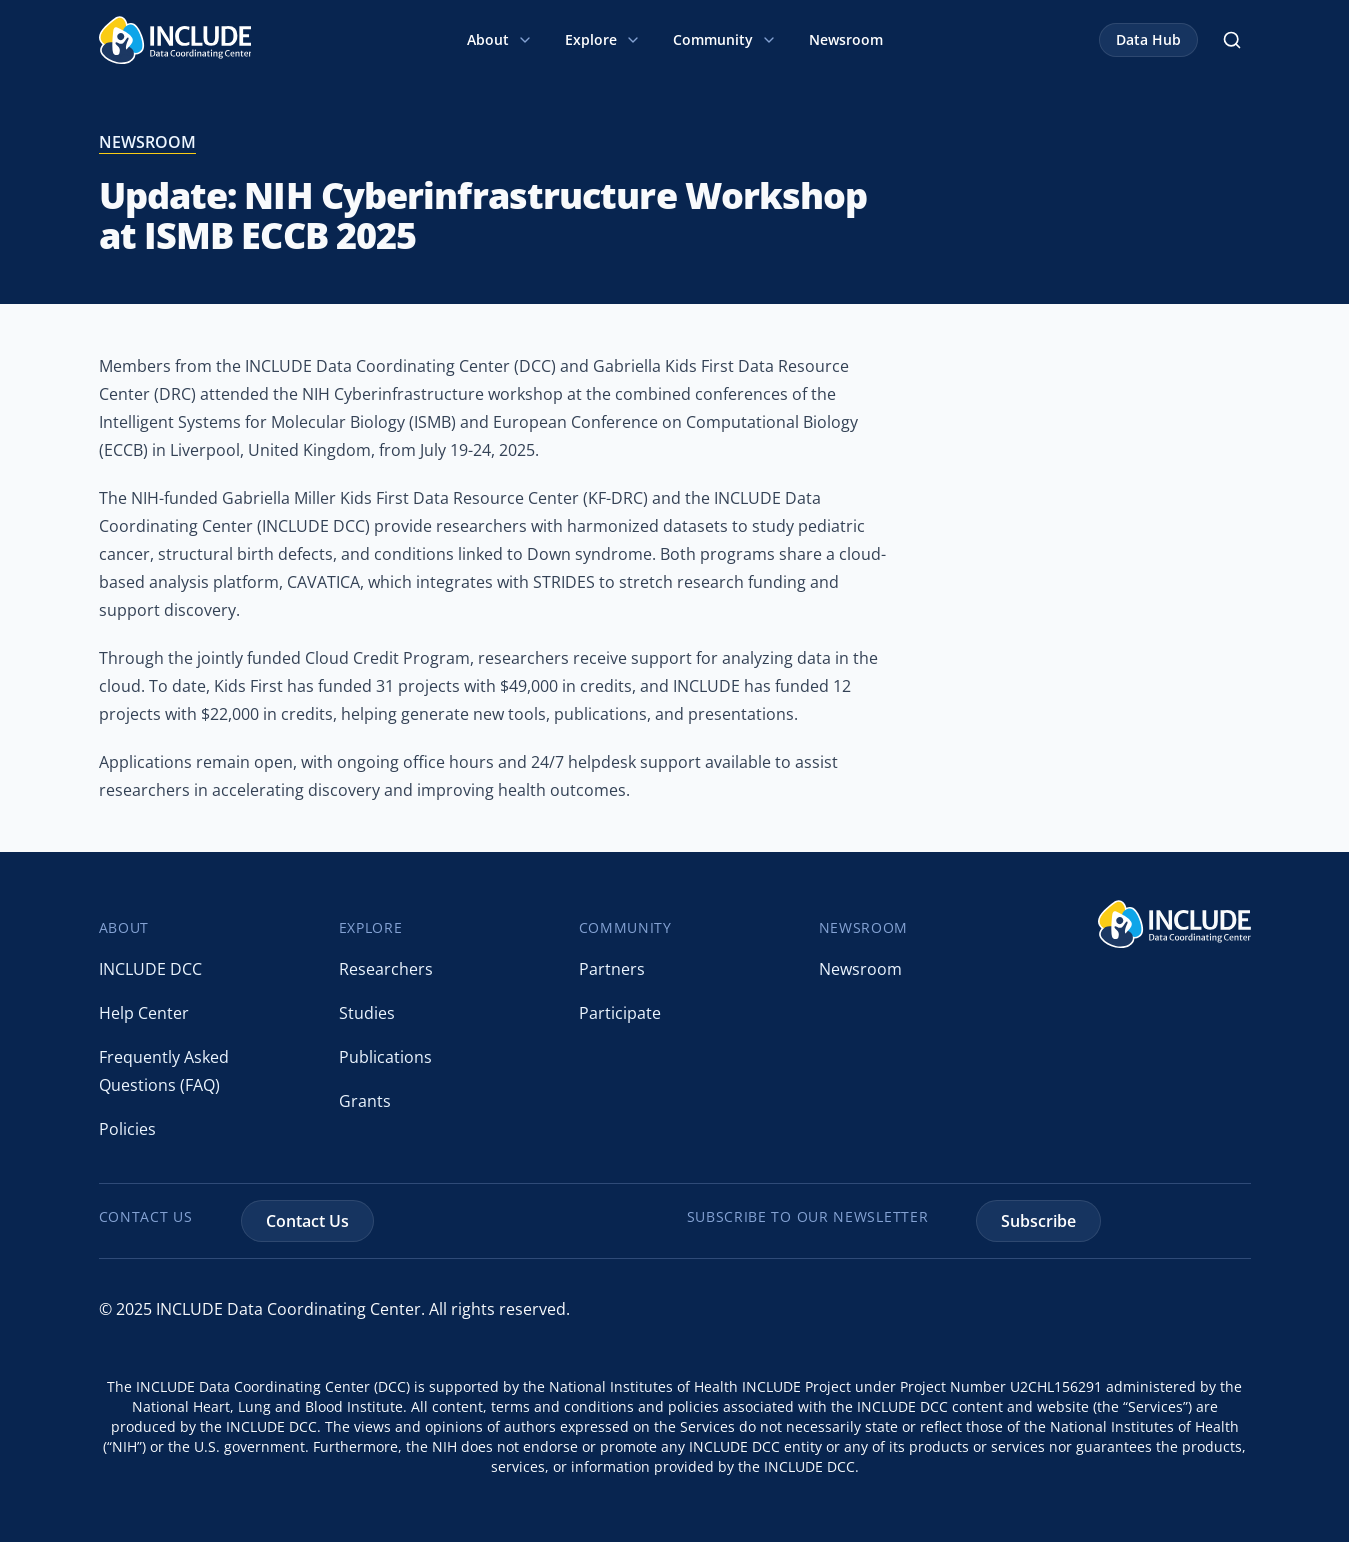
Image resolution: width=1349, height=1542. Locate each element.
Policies (127, 1129)
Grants (365, 1101)
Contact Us (307, 1221)
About (500, 39)
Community (725, 39)
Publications (385, 1057)
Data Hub (1148, 39)
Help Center (144, 1013)
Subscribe (1038, 1221)
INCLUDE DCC (150, 969)
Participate (620, 1013)
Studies (367, 1013)
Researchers (386, 969)
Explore (603, 39)
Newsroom (846, 39)
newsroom (147, 142)
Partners (612, 969)
